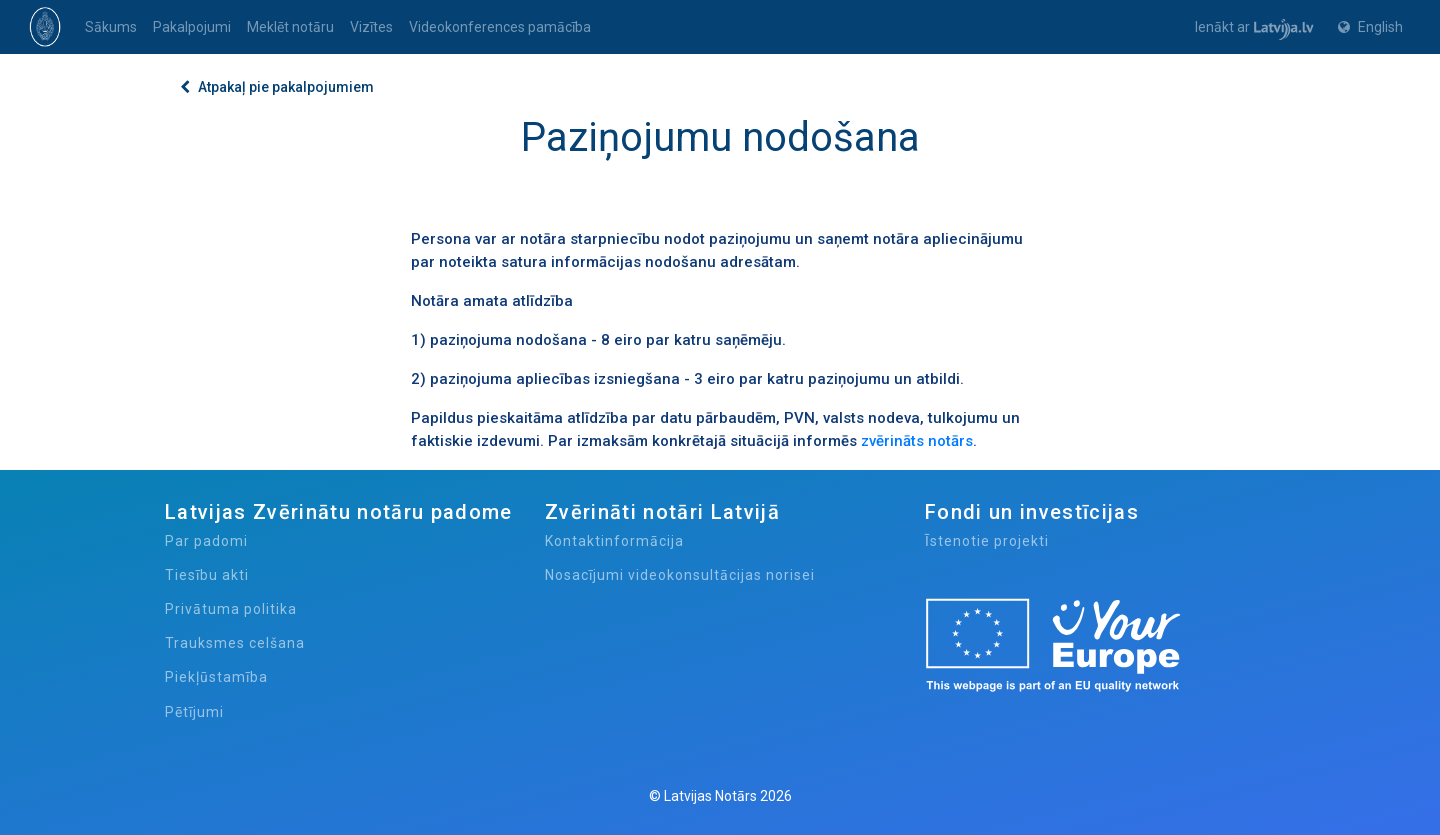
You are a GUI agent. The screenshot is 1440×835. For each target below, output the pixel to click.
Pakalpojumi (192, 27)
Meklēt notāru (290, 27)
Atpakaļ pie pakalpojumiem (277, 87)
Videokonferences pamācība (500, 27)
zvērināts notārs (917, 441)
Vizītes (371, 27)
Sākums (111, 27)
